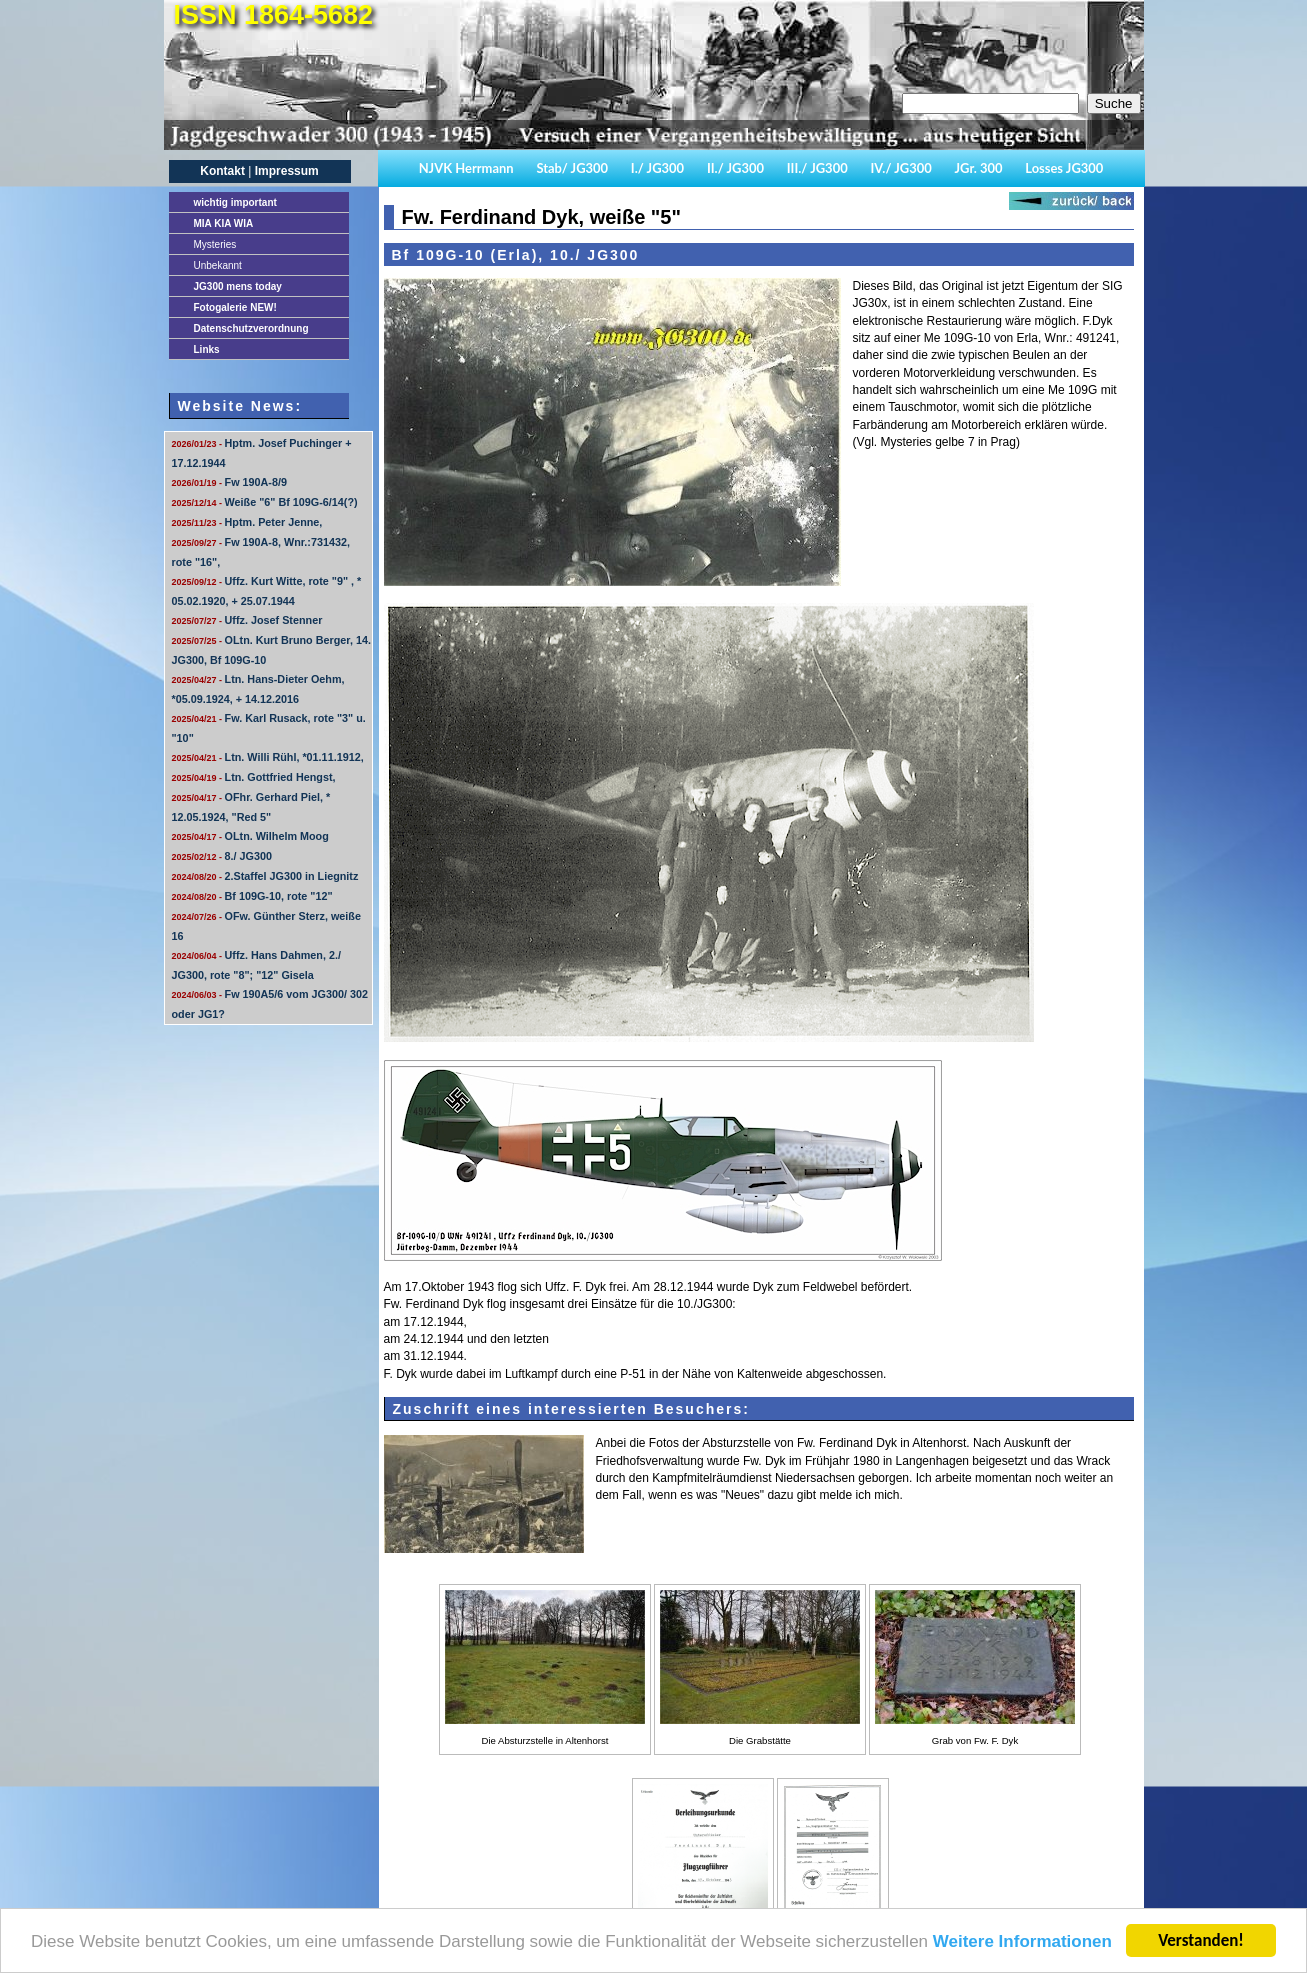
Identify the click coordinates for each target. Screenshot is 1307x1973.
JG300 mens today (238, 286)
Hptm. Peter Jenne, (247, 522)
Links (207, 349)
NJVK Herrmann (466, 168)
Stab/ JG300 (572, 168)
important (235, 202)
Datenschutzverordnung (251, 328)
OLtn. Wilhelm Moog (250, 836)
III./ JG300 (817, 168)
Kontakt (222, 171)
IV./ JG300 (900, 168)
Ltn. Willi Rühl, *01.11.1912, (268, 757)
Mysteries (215, 244)
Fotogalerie (235, 307)
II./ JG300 (735, 168)
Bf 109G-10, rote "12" (252, 896)
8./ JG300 (222, 856)
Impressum (287, 171)
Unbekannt (218, 265)
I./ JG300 (657, 168)
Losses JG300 (1064, 168)
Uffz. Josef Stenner (247, 620)
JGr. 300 (979, 168)
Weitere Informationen (1022, 1944)
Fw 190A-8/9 (229, 482)
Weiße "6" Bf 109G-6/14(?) (265, 502)
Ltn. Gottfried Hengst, (254, 777)
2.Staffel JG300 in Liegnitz (265, 876)
